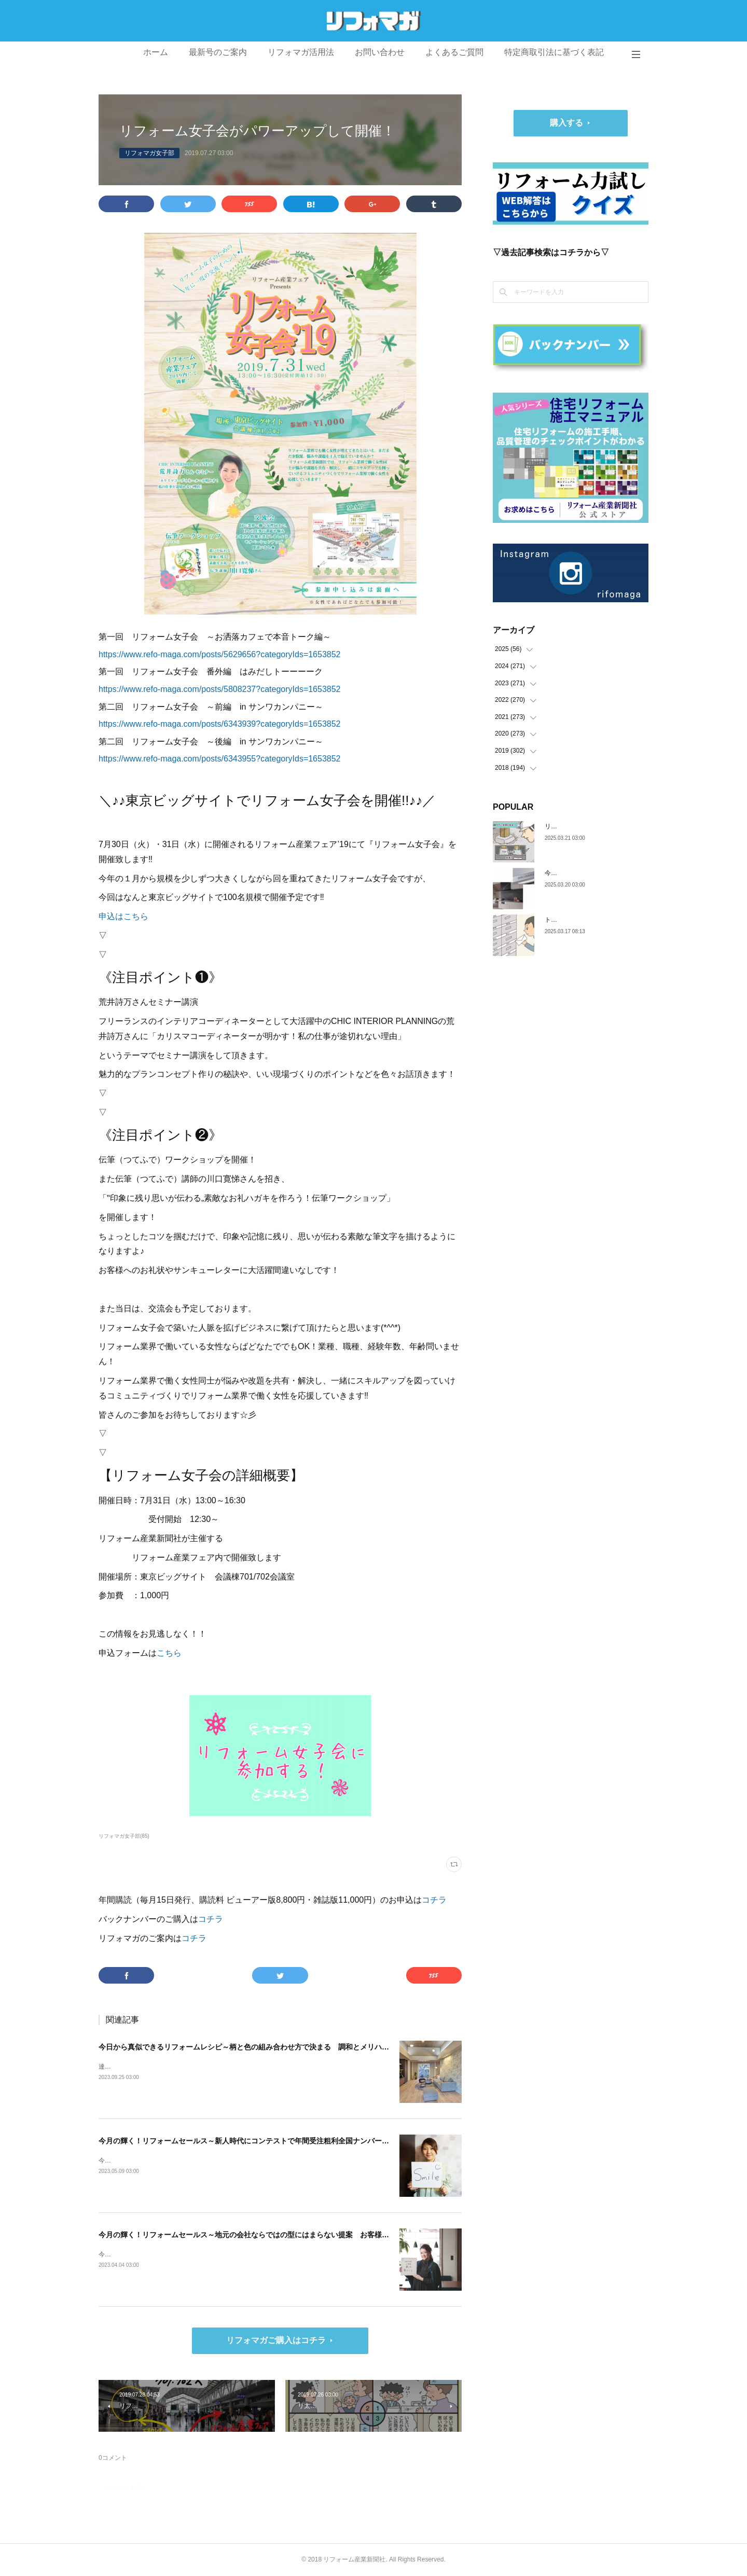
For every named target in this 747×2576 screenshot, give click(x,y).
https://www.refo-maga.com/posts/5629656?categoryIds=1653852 (220, 654)
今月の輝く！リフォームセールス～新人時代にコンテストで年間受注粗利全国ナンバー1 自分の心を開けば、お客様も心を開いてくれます (326, 2141)
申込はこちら (123, 916)
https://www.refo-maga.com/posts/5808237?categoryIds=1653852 (220, 689)
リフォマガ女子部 (149, 153)
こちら (169, 1653)
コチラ (434, 1899)
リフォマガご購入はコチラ (276, 2340)
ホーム (155, 52)
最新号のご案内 (218, 52)
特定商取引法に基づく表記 (554, 52)
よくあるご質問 (454, 52)
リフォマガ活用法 (301, 52)
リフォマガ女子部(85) (124, 1836)
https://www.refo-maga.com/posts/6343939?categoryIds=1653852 (220, 723)
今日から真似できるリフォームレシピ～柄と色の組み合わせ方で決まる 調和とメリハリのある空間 (262, 2047)
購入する (566, 122)
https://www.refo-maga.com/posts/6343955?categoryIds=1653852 (220, 758)
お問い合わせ (380, 52)
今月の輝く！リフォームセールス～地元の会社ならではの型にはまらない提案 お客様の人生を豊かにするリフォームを (295, 2235)
